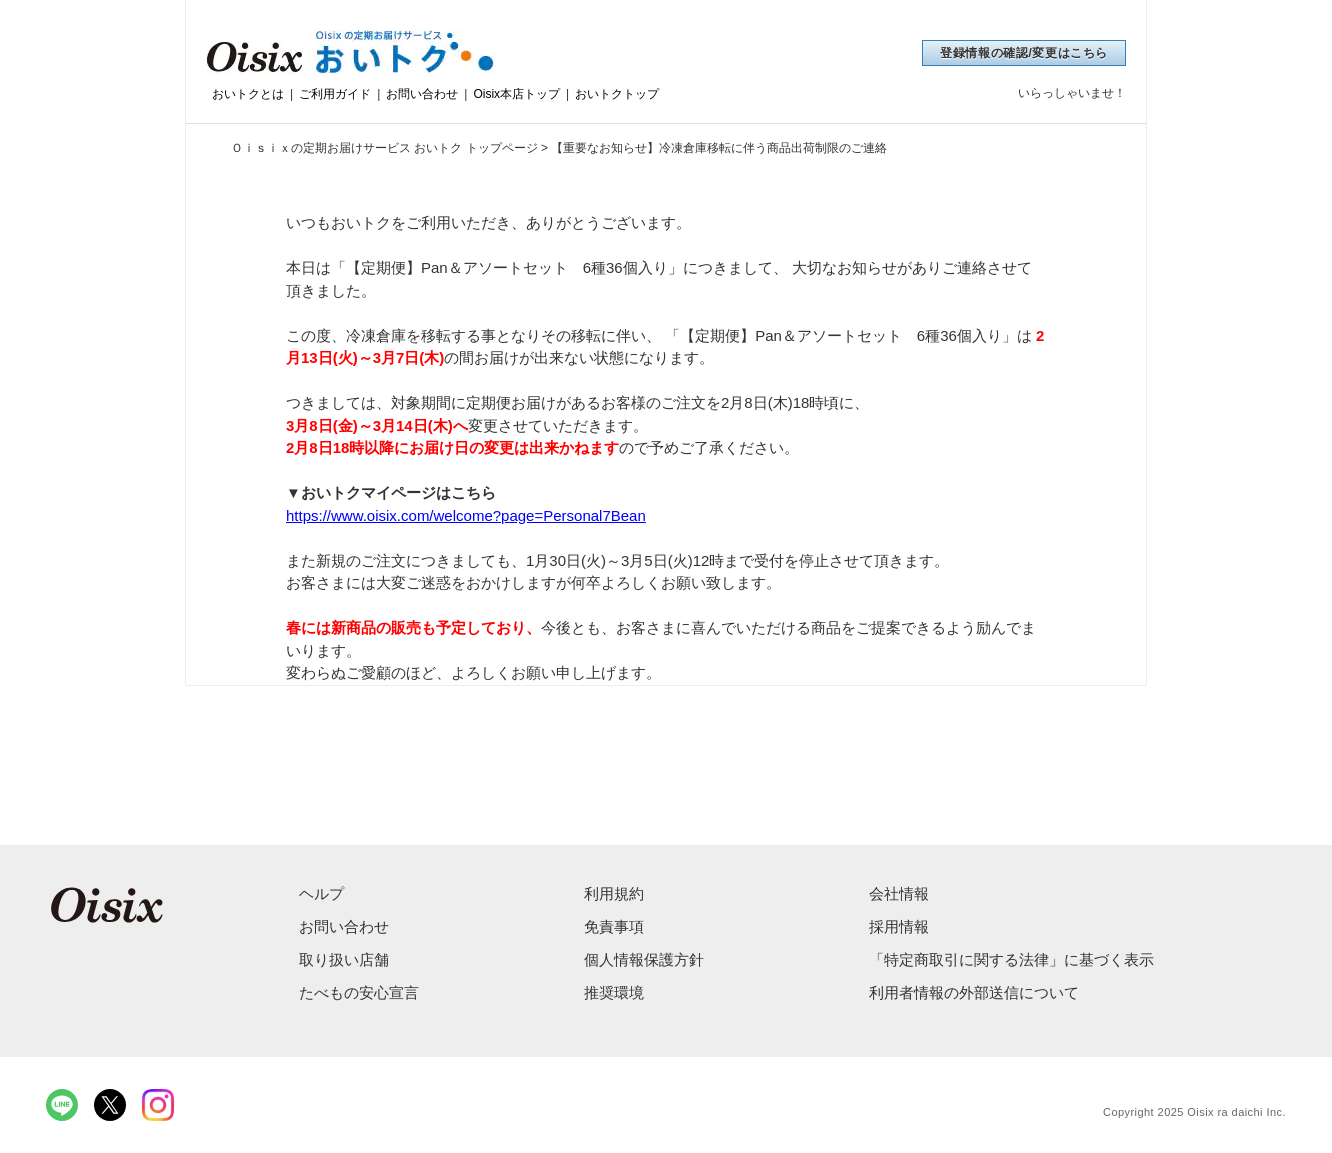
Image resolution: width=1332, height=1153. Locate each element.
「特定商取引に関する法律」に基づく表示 (1011, 959)
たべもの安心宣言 (359, 992)
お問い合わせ (422, 94)
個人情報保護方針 (644, 959)
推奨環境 (614, 992)
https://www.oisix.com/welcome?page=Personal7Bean (466, 515)
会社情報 (899, 893)
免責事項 (614, 926)
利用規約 (614, 893)
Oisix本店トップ (516, 94)
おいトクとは (248, 94)
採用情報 (899, 926)
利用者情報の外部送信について (974, 992)
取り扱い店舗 (344, 959)
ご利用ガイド (335, 94)
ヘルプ (321, 893)
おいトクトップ (617, 94)
